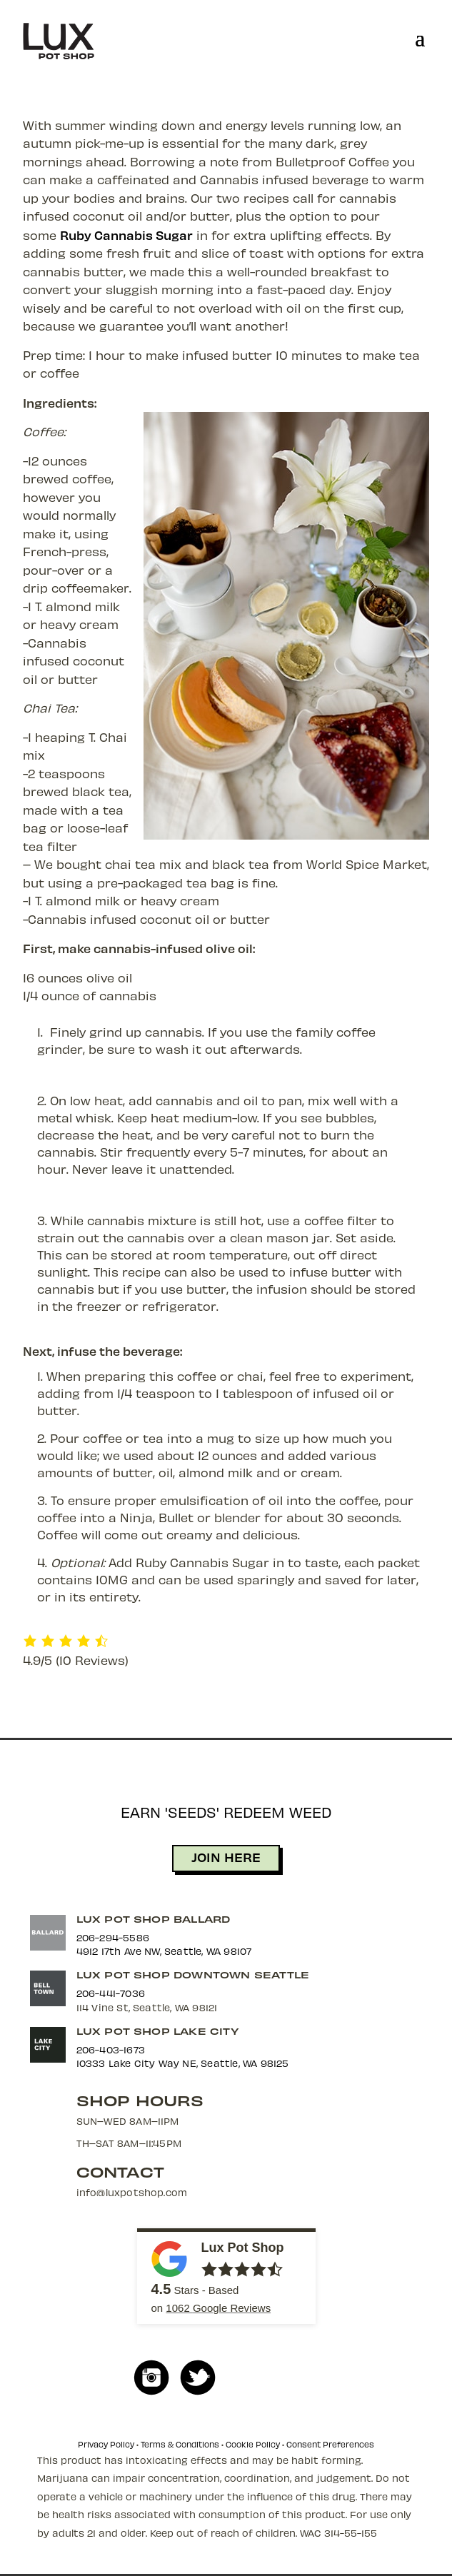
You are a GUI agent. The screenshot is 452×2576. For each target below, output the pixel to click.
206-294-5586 (112, 1937)
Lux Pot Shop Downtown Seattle (193, 1974)
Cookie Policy (253, 2444)
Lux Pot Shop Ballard (153, 1919)
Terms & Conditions (180, 2444)
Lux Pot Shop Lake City (157, 2031)
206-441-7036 (110, 1993)
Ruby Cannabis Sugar (126, 234)
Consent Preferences (330, 2444)
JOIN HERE (226, 1856)
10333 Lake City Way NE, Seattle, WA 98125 (182, 2063)
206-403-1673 (110, 2049)
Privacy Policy (106, 2444)
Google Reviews (218, 2308)
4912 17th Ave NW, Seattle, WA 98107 (164, 1951)
